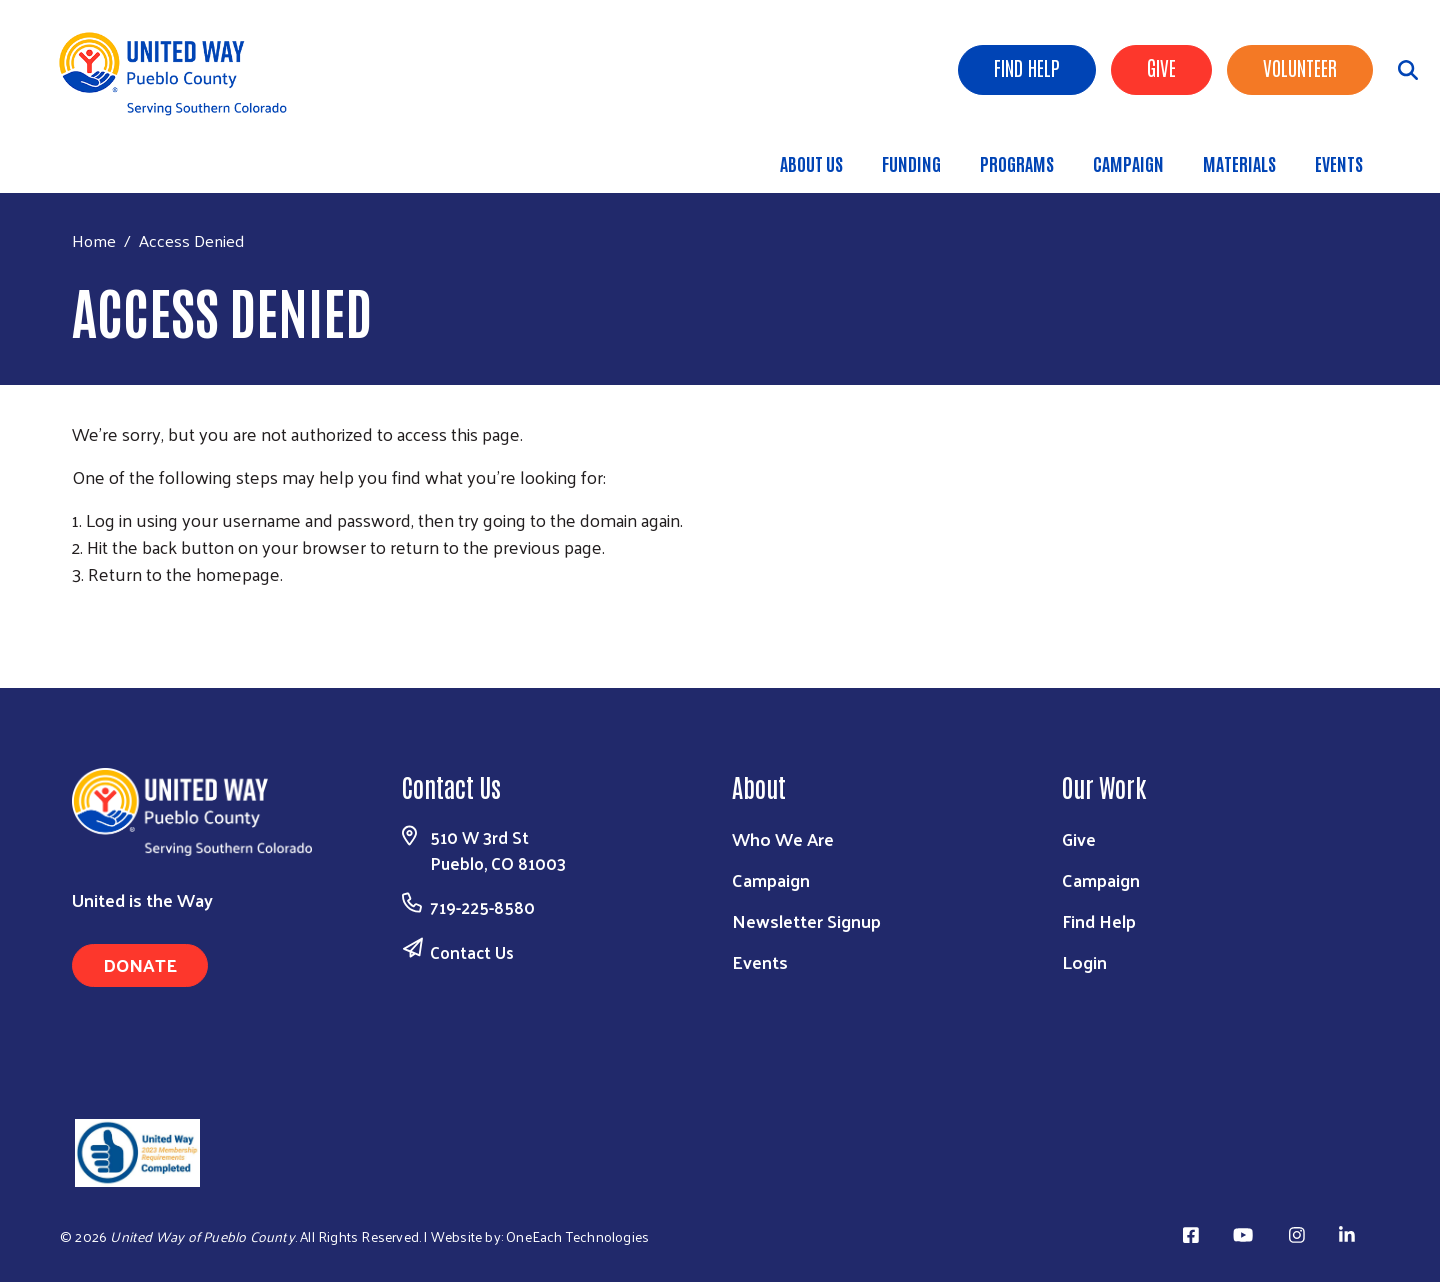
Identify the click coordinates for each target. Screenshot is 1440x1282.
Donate (140, 964)
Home (94, 240)
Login (1084, 961)
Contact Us (472, 952)
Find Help (1027, 67)
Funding (911, 163)
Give (1161, 67)
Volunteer (1300, 67)
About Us (811, 163)
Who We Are (783, 838)
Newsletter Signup (806, 920)
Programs (1017, 163)
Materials (1239, 163)
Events (1339, 163)
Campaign (1128, 163)
